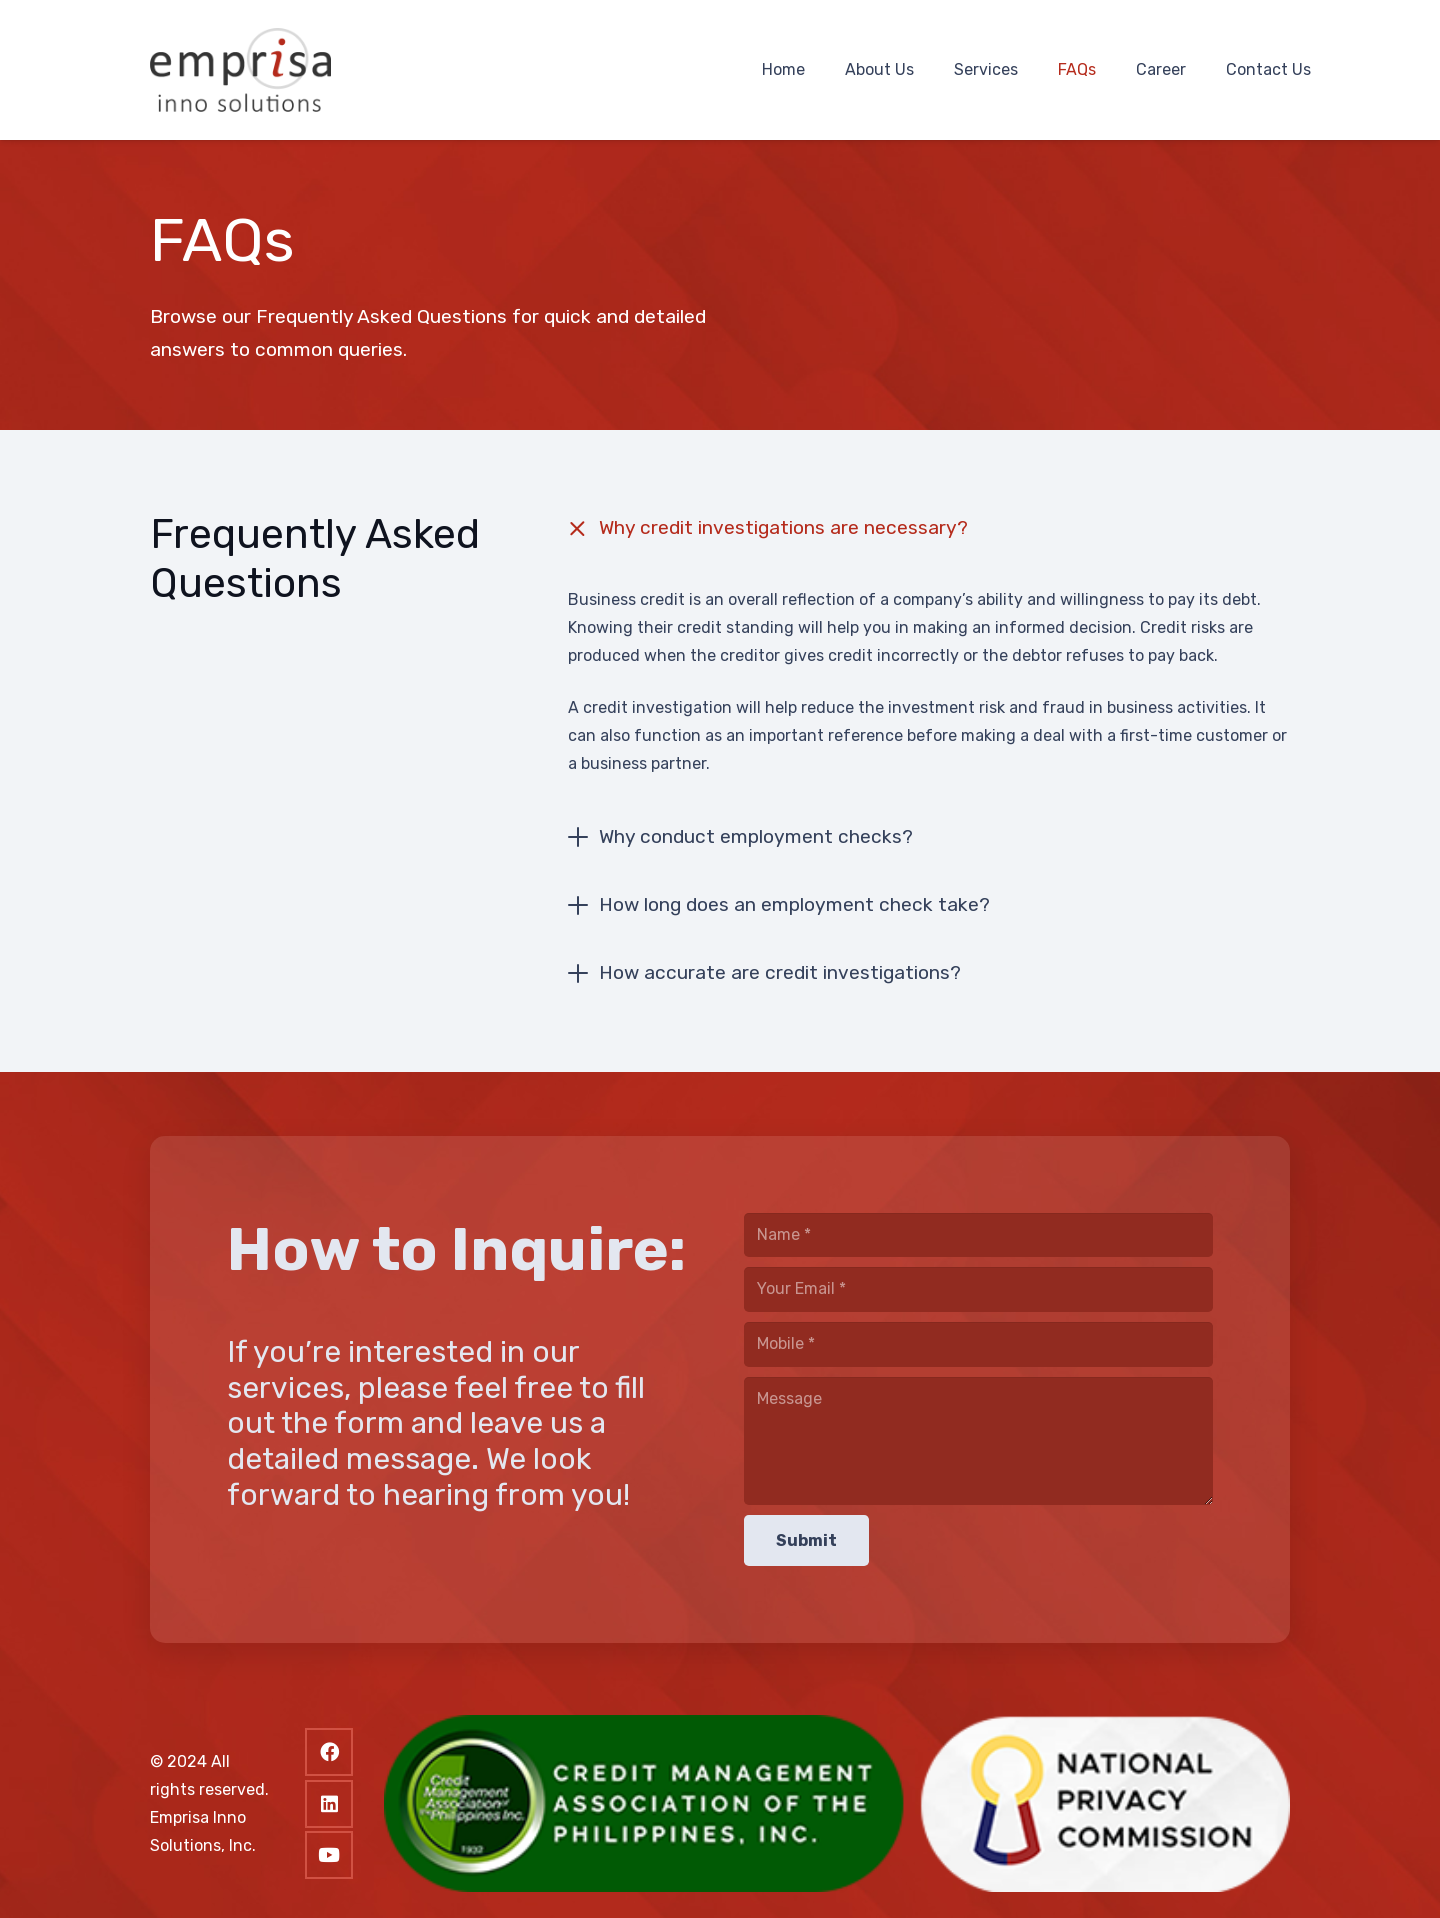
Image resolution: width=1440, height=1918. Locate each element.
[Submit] (806, 1540)
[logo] (240, 70)
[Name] (978, 1235)
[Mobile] (978, 1344)
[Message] (978, 1441)
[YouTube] (329, 1855)
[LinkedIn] (329, 1804)
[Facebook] (329, 1752)
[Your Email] (978, 1289)
